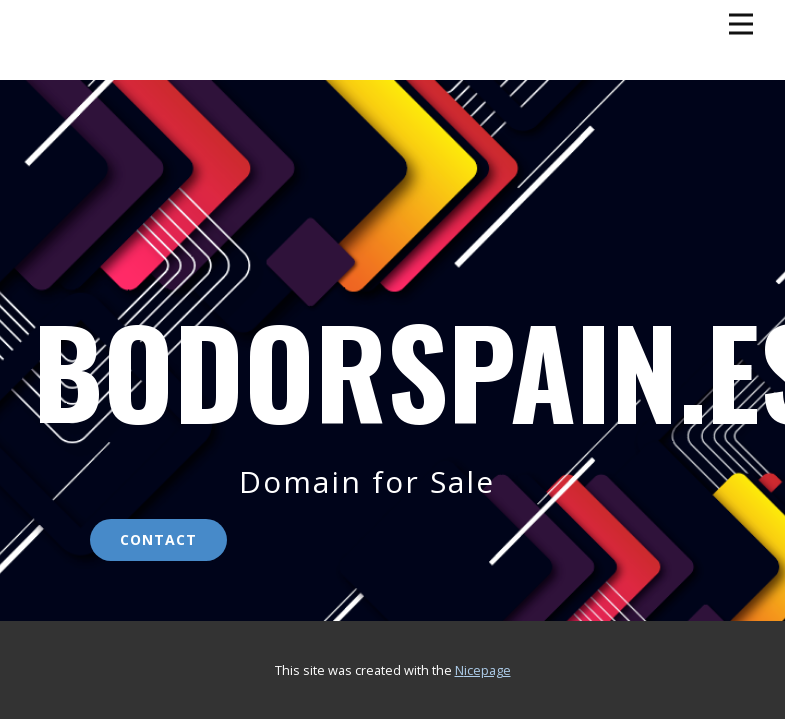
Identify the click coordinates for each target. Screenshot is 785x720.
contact (158, 539)
